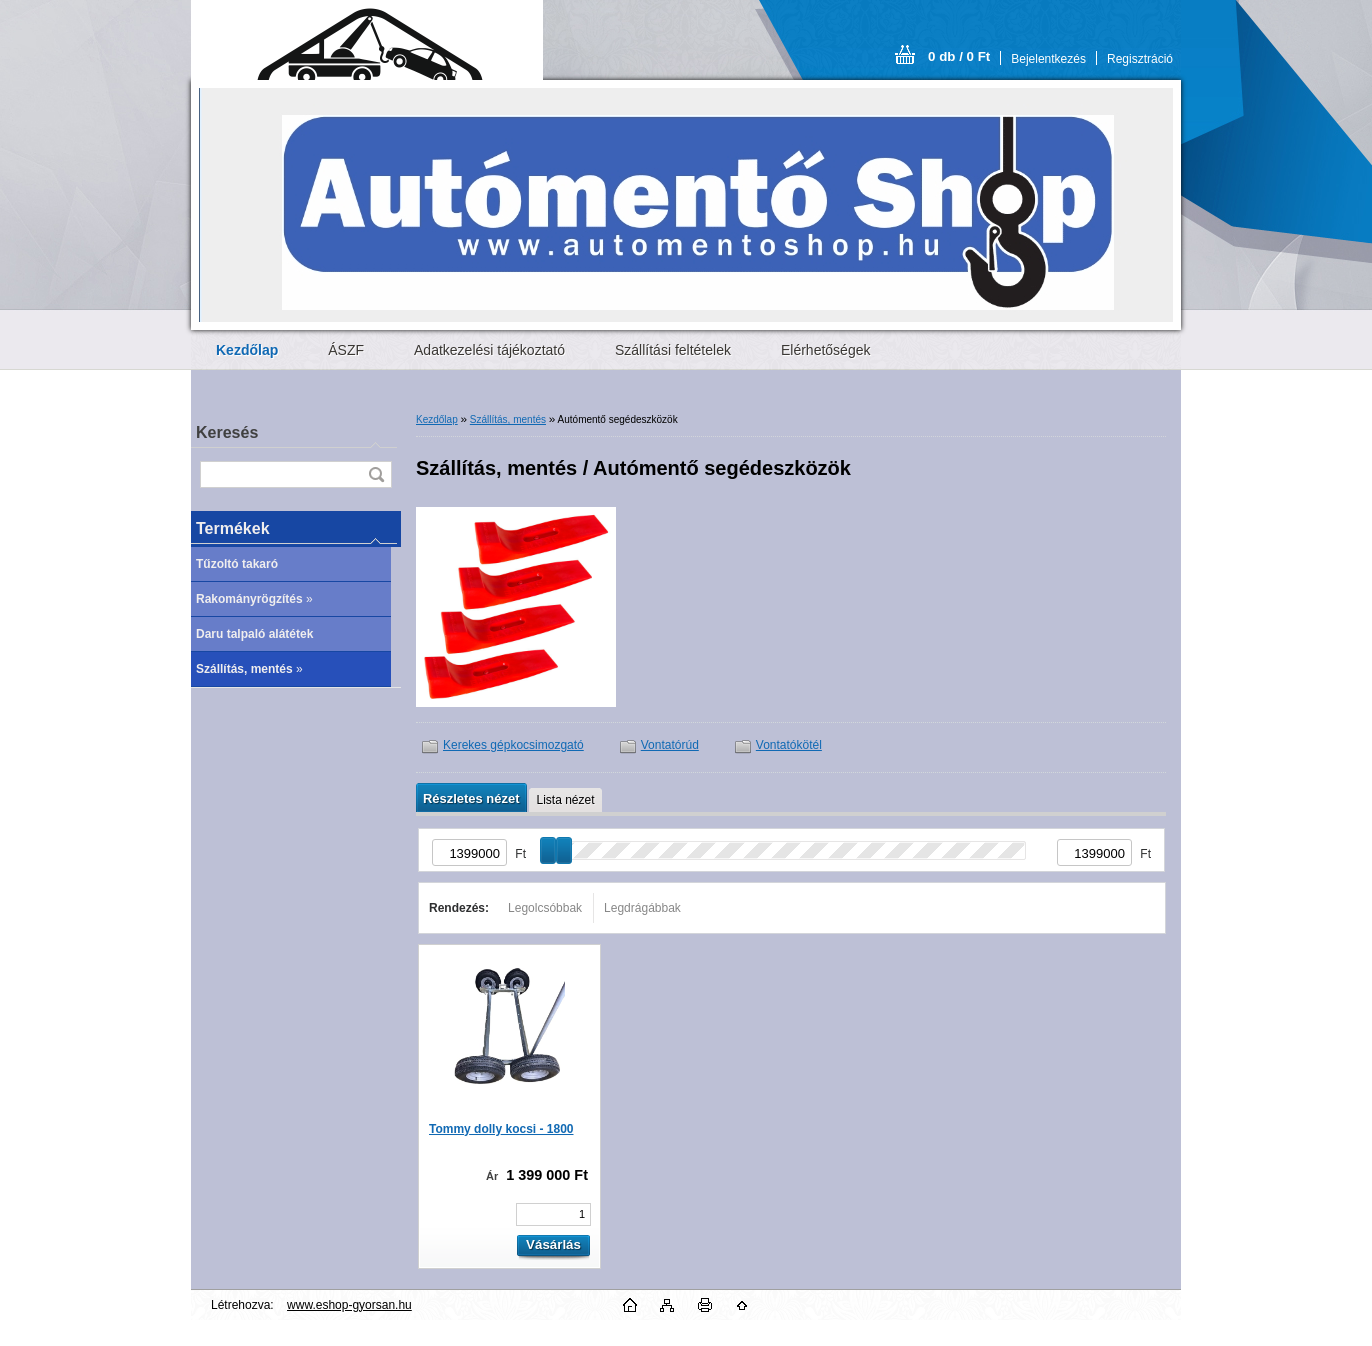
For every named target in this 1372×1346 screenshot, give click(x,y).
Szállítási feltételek (673, 350)
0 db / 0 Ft (959, 56)
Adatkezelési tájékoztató (489, 350)
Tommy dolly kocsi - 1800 (501, 1129)
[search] (376, 474)
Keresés (227, 432)
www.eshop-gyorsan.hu (349, 1305)
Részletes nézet (471, 798)
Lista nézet (565, 800)
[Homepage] (247, 350)
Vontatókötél (789, 745)
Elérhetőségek (826, 350)
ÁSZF (346, 350)
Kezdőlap (437, 419)
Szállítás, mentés (508, 419)
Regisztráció (1140, 59)
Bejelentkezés (1048, 59)
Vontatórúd (670, 745)
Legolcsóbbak (545, 908)
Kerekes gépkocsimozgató (513, 745)
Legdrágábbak (642, 908)
